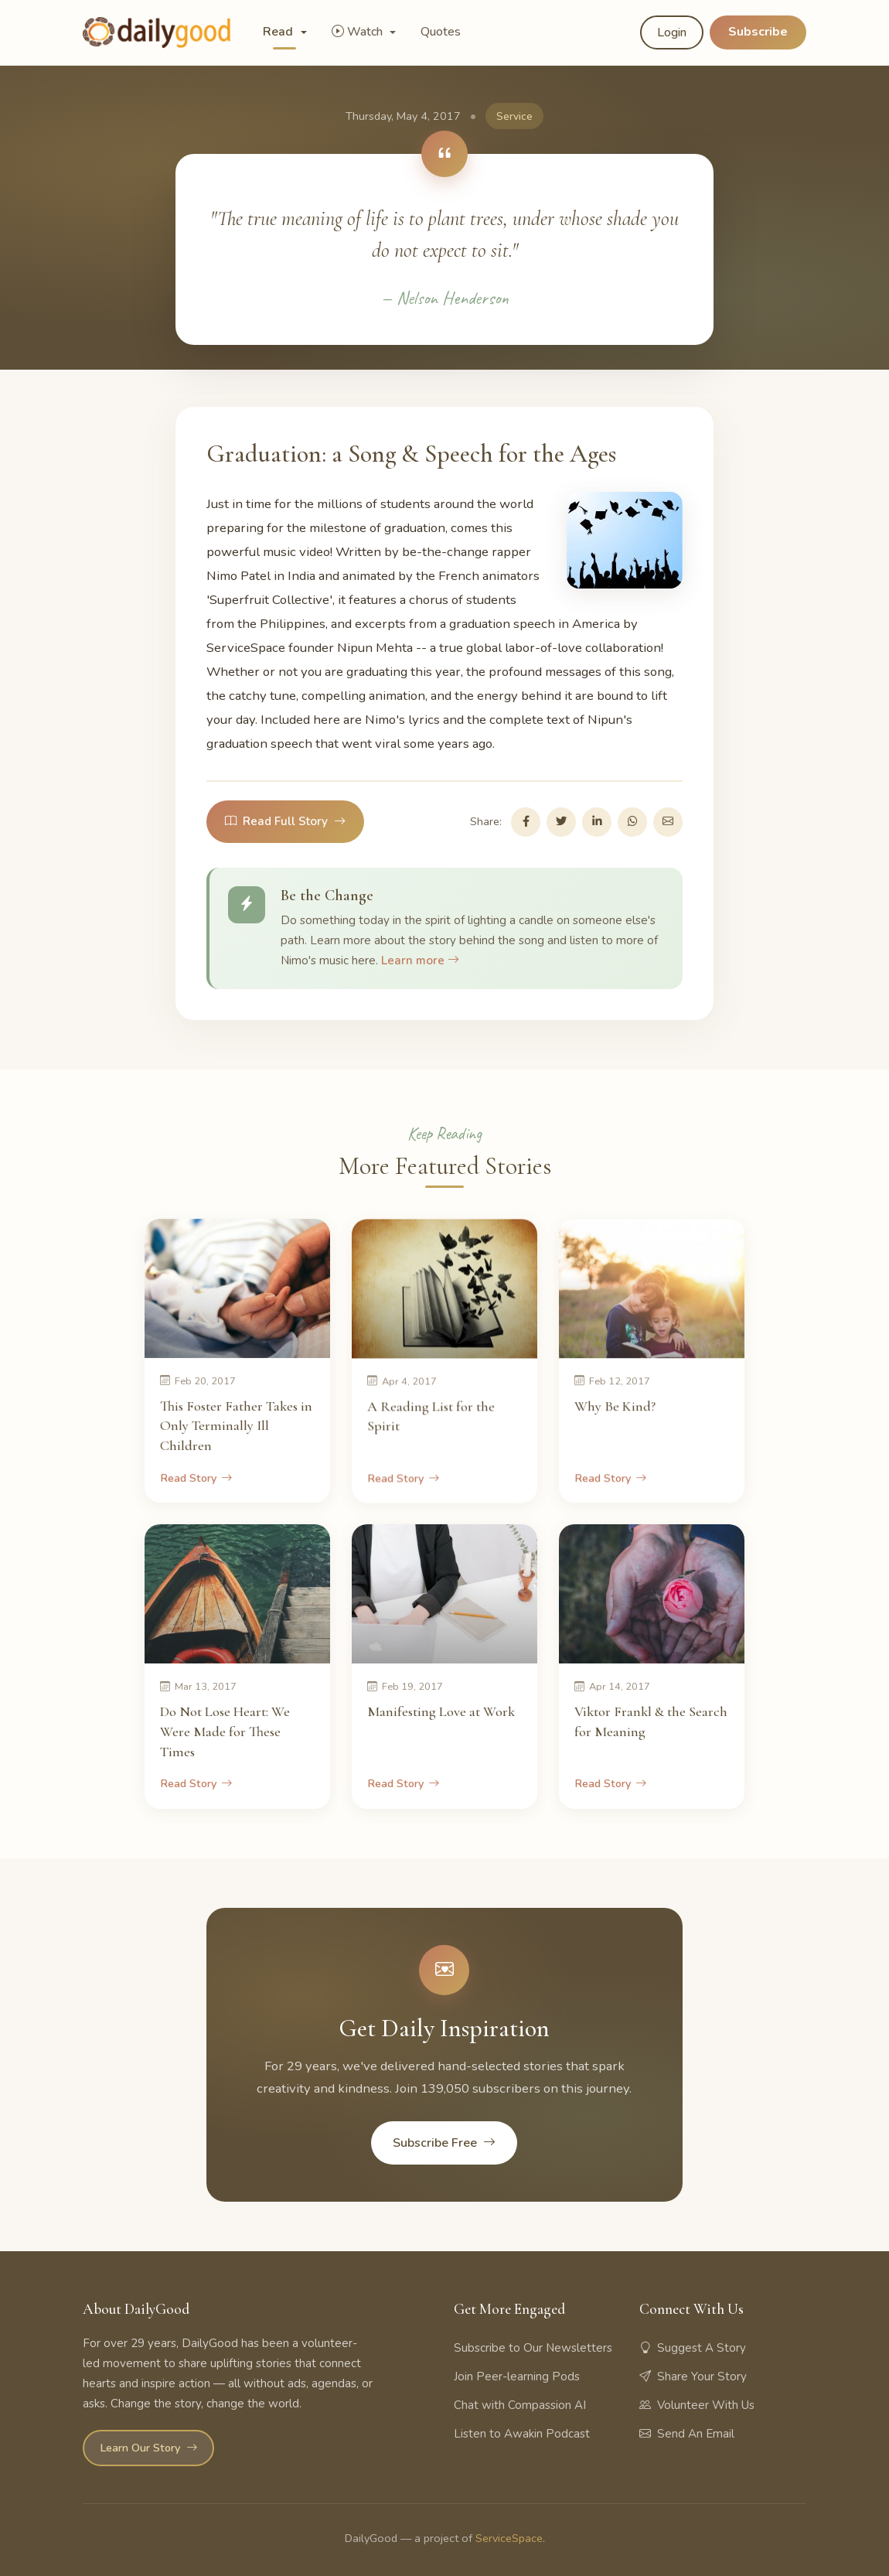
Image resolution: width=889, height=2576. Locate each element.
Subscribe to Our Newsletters (533, 2348)
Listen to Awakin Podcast (522, 2433)
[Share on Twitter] (561, 822)
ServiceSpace (509, 2538)
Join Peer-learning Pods (517, 2376)
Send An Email (686, 2433)
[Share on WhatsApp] (632, 822)
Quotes (441, 31)
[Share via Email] (668, 822)
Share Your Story (693, 2376)
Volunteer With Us (696, 2405)
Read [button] (279, 31)
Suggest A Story (692, 2348)
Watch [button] (359, 31)
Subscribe (758, 31)
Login (671, 32)
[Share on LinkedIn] (596, 822)
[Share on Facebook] (525, 822)
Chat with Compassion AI (520, 2405)
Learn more (420, 960)
